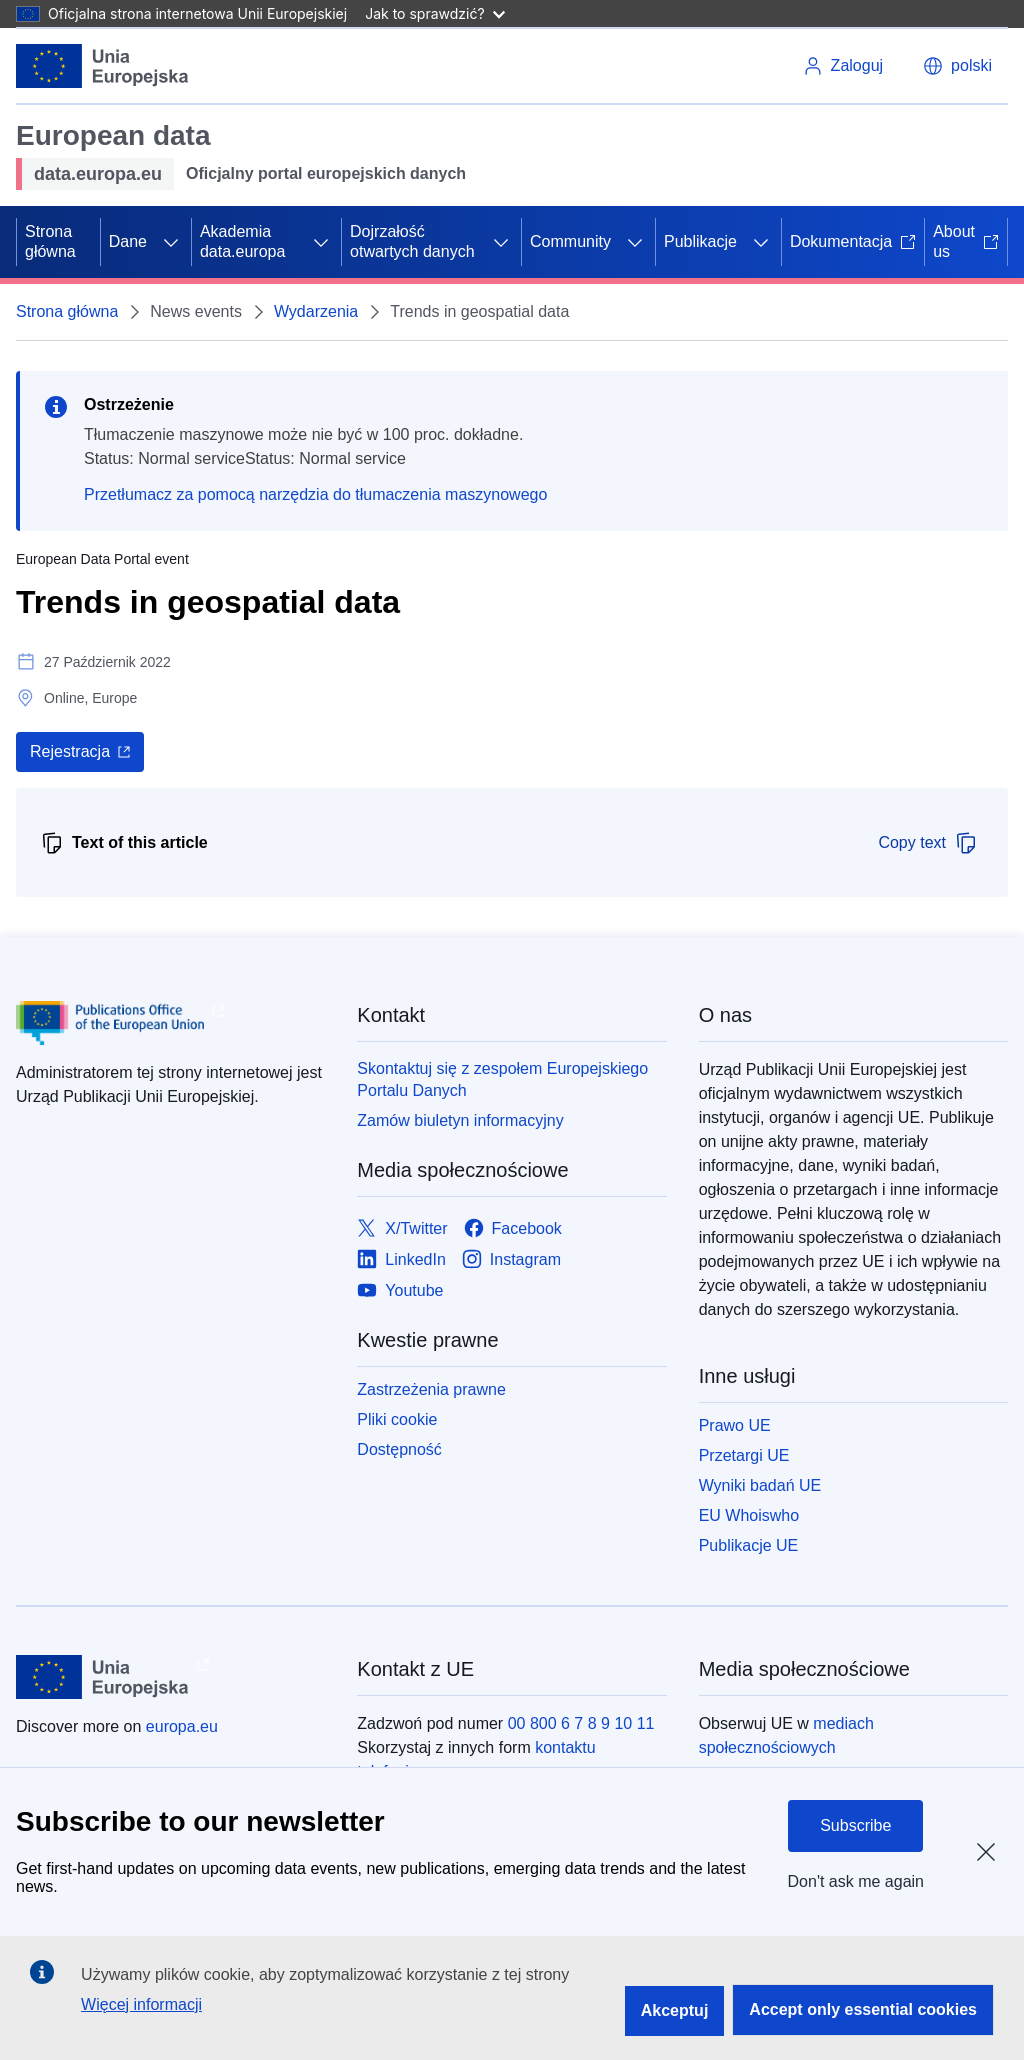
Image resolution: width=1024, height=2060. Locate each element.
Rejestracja (70, 751)
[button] (957, 66)
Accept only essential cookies (863, 2009)
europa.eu (182, 1726)
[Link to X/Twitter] (402, 1228)
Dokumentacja (853, 241)
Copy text (928, 843)
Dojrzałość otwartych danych (412, 241)
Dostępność (399, 1449)
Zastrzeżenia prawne (431, 1389)
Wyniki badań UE (760, 1485)
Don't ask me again (856, 1881)
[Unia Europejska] (102, 66)
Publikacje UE (749, 1545)
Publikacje (700, 241)
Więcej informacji (141, 2004)
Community (570, 241)
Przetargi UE (744, 1455)
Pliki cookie (397, 1419)
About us (966, 241)
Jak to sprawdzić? (434, 13)
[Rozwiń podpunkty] (171, 242)
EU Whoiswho (749, 1515)
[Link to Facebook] (513, 1228)
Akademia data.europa (242, 241)
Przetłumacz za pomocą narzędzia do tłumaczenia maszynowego (315, 494)
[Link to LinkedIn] (401, 1259)
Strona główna (50, 241)
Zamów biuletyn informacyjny (460, 1120)
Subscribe (855, 1825)
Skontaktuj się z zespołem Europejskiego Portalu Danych (502, 1079)
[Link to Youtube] (400, 1290)
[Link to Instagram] (511, 1259)
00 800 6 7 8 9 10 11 (581, 1723)
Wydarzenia (316, 311)
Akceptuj (675, 2010)
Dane (128, 241)
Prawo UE (735, 1425)
